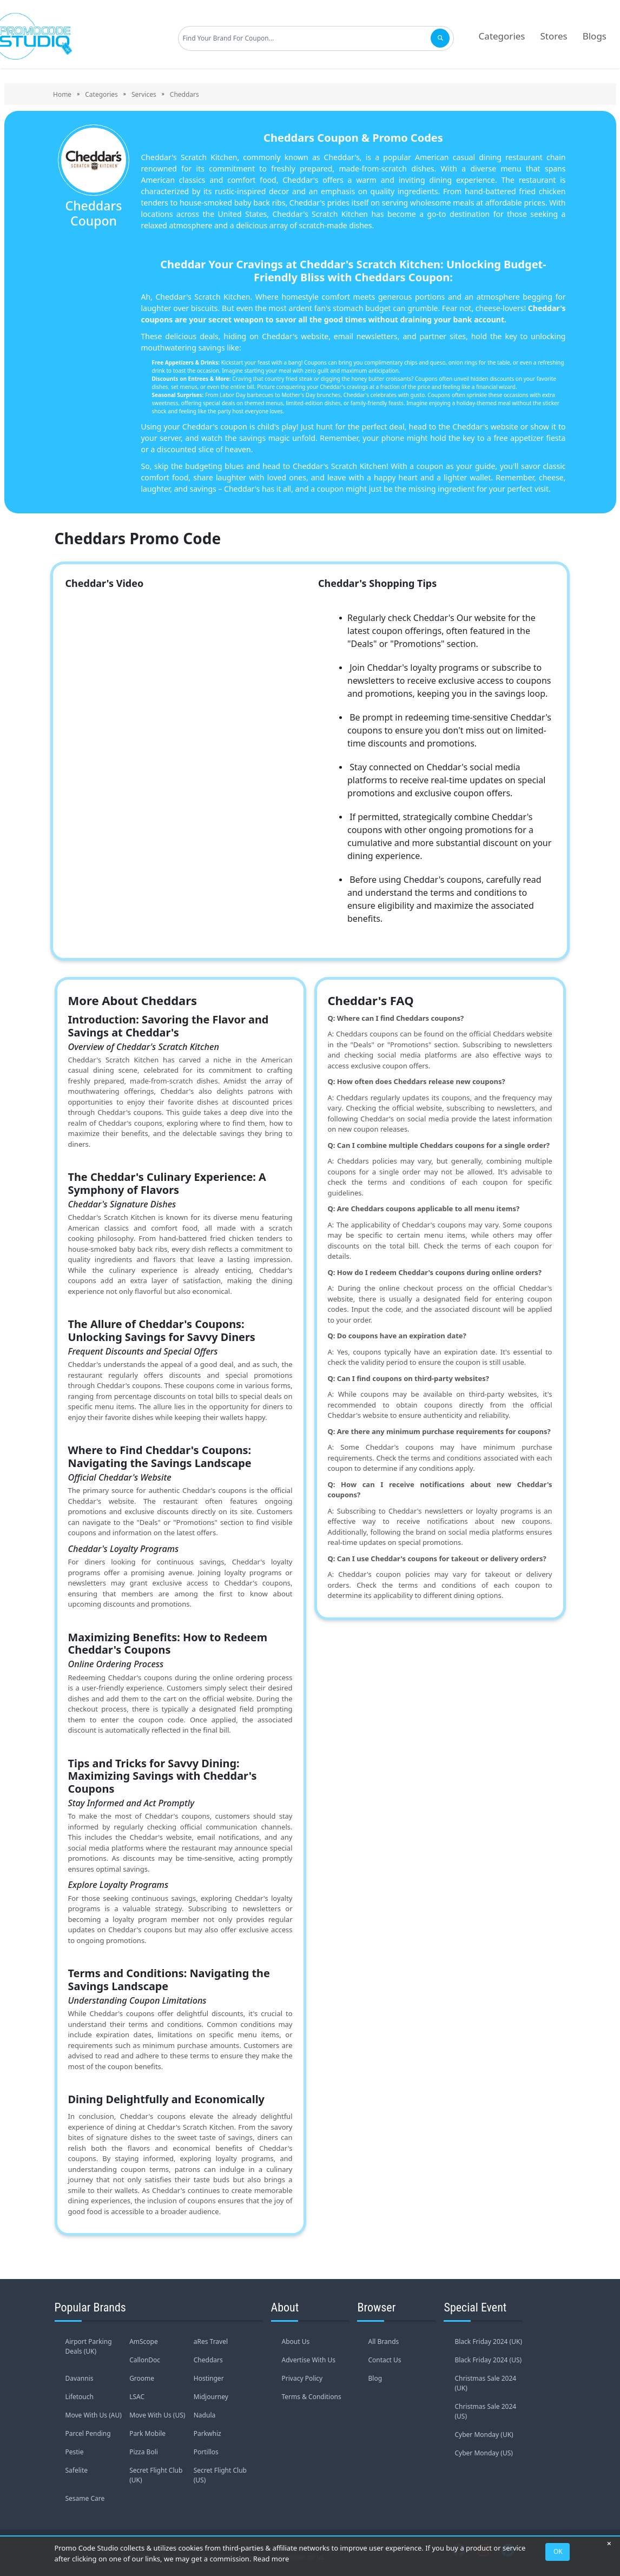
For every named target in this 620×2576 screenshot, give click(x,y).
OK (558, 2551)
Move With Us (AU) (93, 2415)
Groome (141, 2378)
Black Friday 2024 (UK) (488, 2341)
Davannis (79, 2378)
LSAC (136, 2396)
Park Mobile (147, 2433)
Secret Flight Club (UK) (155, 2475)
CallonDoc (144, 2359)
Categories (502, 36)
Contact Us (384, 2359)
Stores (554, 36)
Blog (375, 2378)
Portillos (206, 2451)
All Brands (383, 2341)
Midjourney (211, 2396)
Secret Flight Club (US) (220, 2475)
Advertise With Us (309, 2359)
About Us (296, 2341)
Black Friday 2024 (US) (488, 2359)
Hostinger (209, 2378)
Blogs (594, 36)
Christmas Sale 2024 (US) (485, 2411)
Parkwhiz (207, 2433)
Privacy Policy (302, 2378)
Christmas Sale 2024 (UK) (485, 2383)
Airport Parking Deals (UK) (88, 2346)
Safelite (76, 2470)
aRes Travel (211, 2341)
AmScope (143, 2341)
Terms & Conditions (311, 2396)
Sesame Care (85, 2498)
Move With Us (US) (157, 2415)
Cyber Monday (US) (483, 2453)
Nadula (204, 2415)
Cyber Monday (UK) (483, 2434)
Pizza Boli (143, 2451)
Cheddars (208, 2359)
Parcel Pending (88, 2433)
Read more (271, 2559)
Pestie (74, 2451)
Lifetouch (79, 2396)
